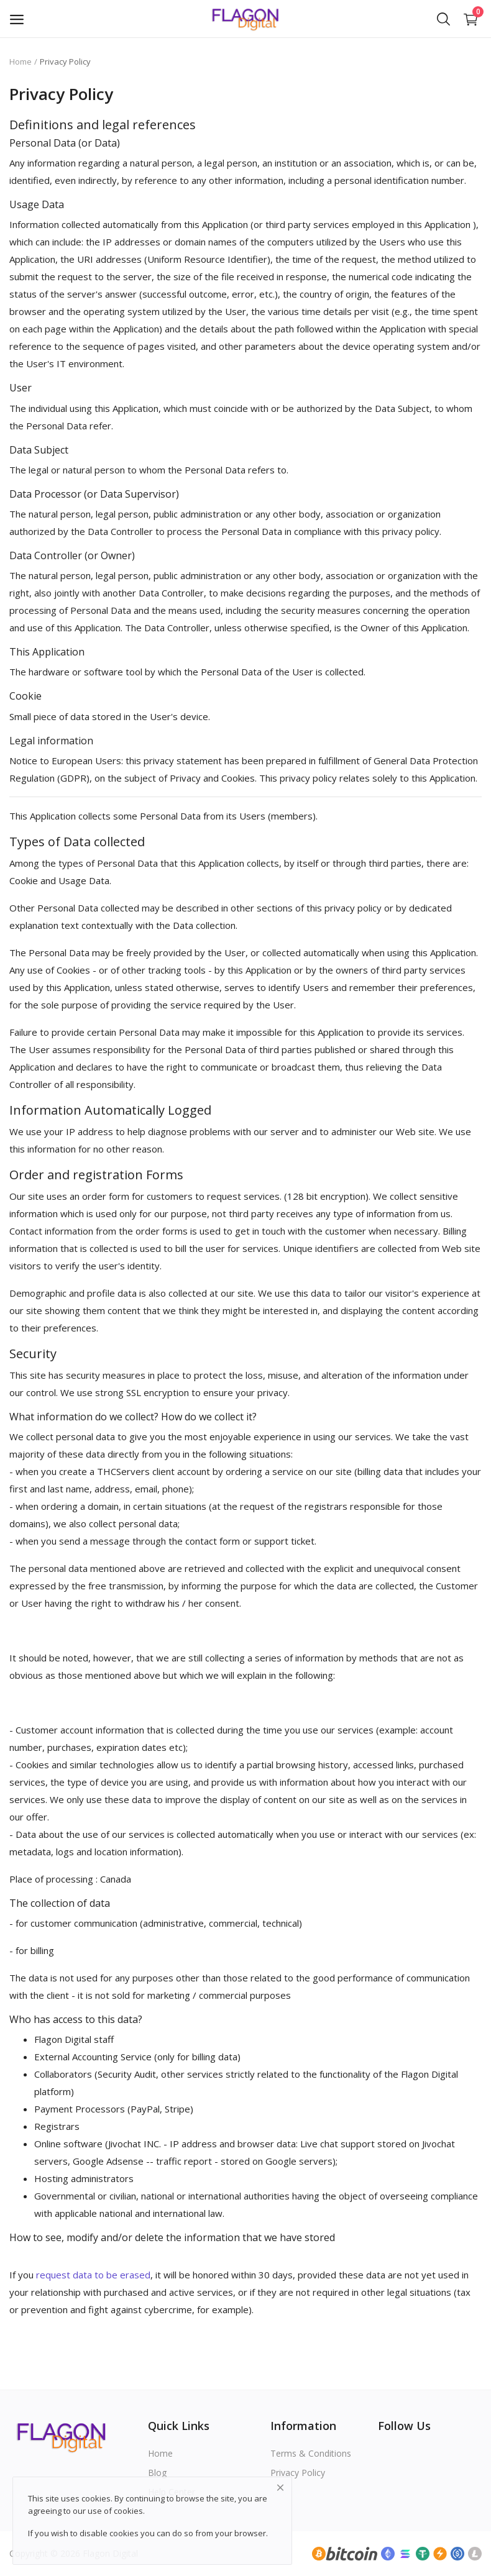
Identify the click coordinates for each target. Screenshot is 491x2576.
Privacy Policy (297, 2472)
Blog (157, 2472)
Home (20, 61)
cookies (128, 2510)
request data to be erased (93, 2274)
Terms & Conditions (310, 2453)
